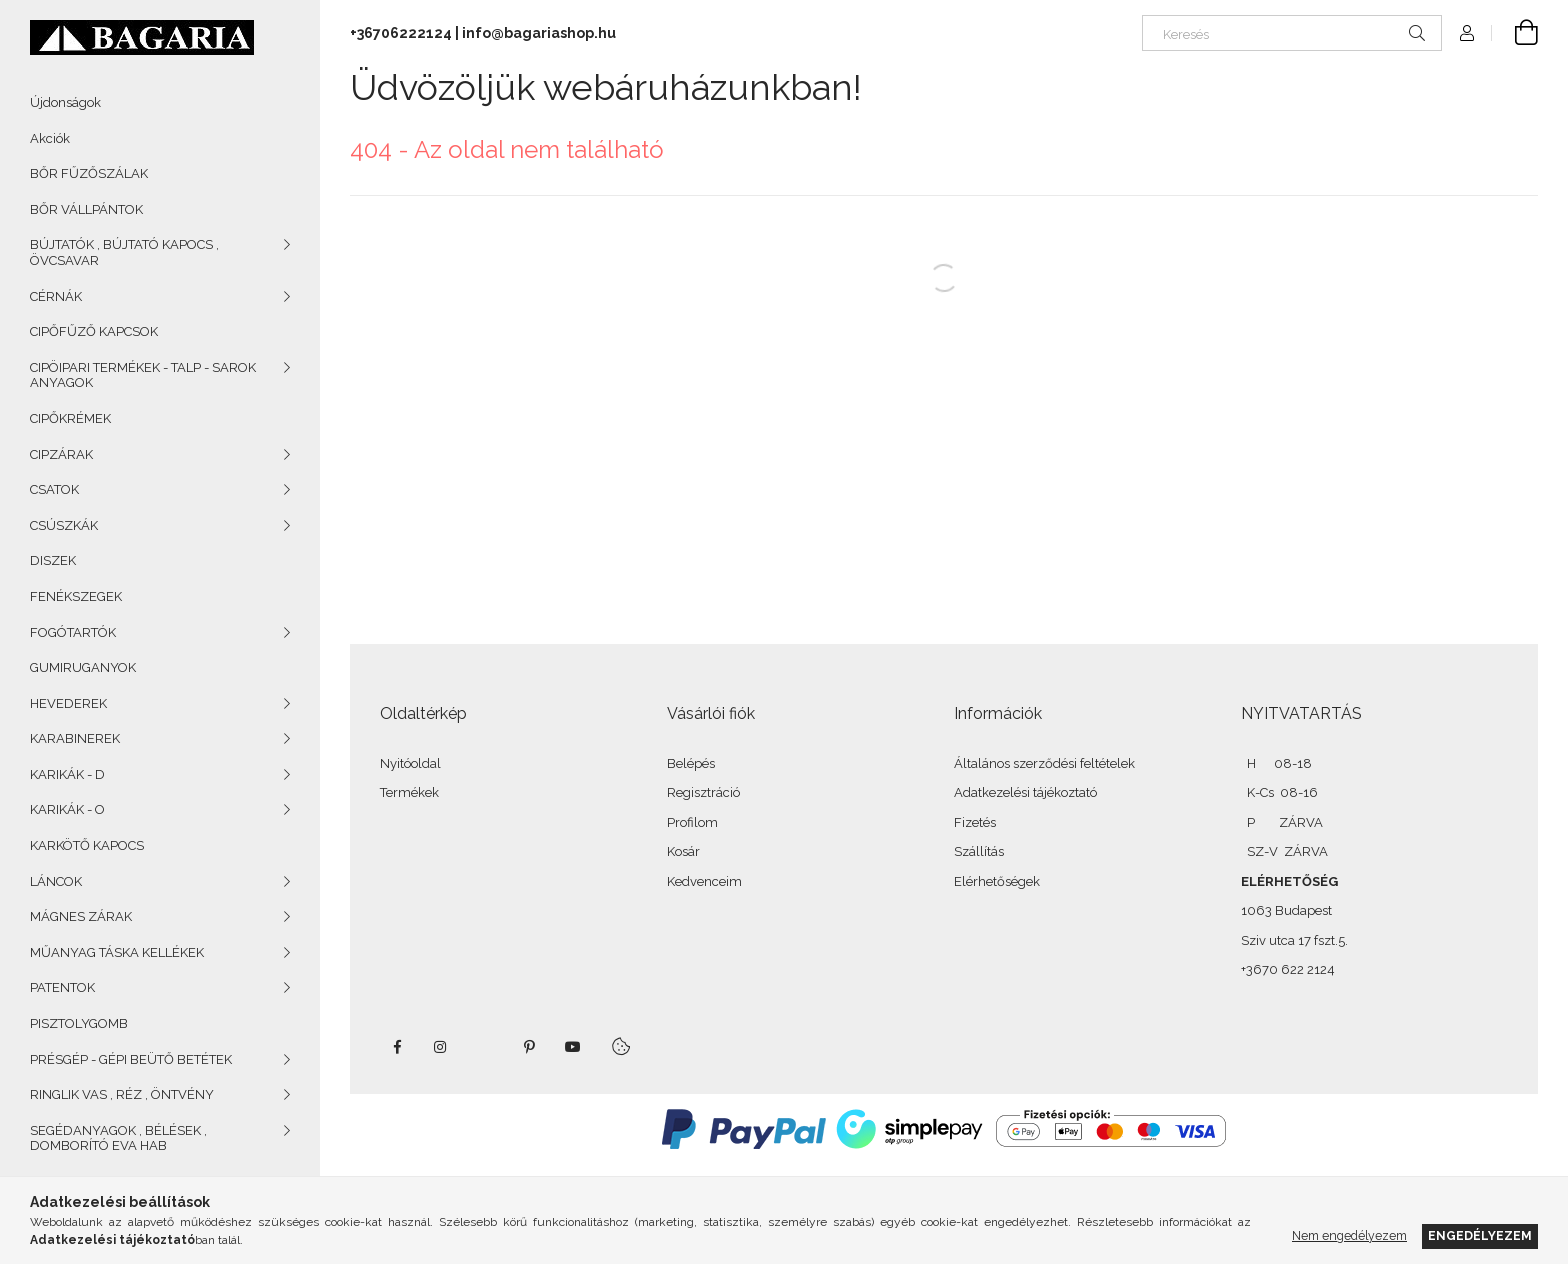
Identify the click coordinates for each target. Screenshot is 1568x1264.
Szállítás (979, 851)
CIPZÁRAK (61, 454)
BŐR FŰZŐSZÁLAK (89, 173)
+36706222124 (401, 33)
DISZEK (53, 560)
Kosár (683, 851)
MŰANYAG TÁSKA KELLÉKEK (117, 952)
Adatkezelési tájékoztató (1025, 792)
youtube (573, 1047)
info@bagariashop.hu (539, 33)
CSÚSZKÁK (64, 525)
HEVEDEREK (68, 703)
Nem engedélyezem (1349, 1235)
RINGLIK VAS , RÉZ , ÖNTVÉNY (122, 1094)
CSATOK (54, 489)
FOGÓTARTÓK (73, 632)
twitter (485, 1047)
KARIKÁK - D (67, 774)
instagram (441, 1047)
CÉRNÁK (56, 296)
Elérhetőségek (997, 881)
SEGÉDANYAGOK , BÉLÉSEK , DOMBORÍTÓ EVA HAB (118, 1138)
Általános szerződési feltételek (1044, 763)
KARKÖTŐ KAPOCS (87, 845)
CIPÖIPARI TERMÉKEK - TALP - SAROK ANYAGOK (143, 375)
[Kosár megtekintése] (1515, 33)
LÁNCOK (56, 881)
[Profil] (1467, 33)
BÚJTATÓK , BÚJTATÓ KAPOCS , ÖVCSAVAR (124, 252)
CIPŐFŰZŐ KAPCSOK (94, 331)
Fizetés (975, 822)
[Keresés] (1292, 33)
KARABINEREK (75, 738)
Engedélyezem (1480, 1235)
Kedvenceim (704, 881)
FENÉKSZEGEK (76, 596)
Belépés (691, 763)
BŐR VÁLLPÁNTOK (86, 209)
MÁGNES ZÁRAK (81, 916)
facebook (397, 1047)
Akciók (50, 138)
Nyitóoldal (410, 763)
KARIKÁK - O (67, 809)
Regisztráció (703, 792)
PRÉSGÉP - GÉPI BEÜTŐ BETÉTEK (131, 1059)
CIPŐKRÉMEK (70, 418)
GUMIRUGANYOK (83, 667)
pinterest (529, 1047)
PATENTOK (62, 987)
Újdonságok (65, 102)
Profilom (692, 822)
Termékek (409, 792)
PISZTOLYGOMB (79, 1023)
